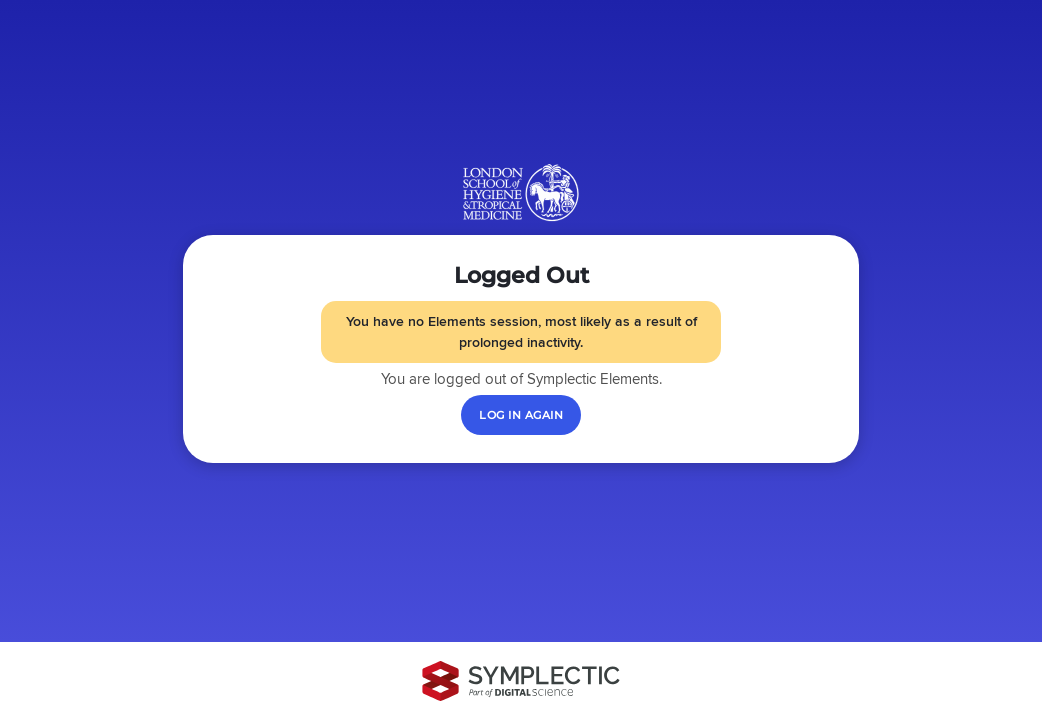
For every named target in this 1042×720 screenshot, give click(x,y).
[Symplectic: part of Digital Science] (521, 681)
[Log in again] (521, 415)
